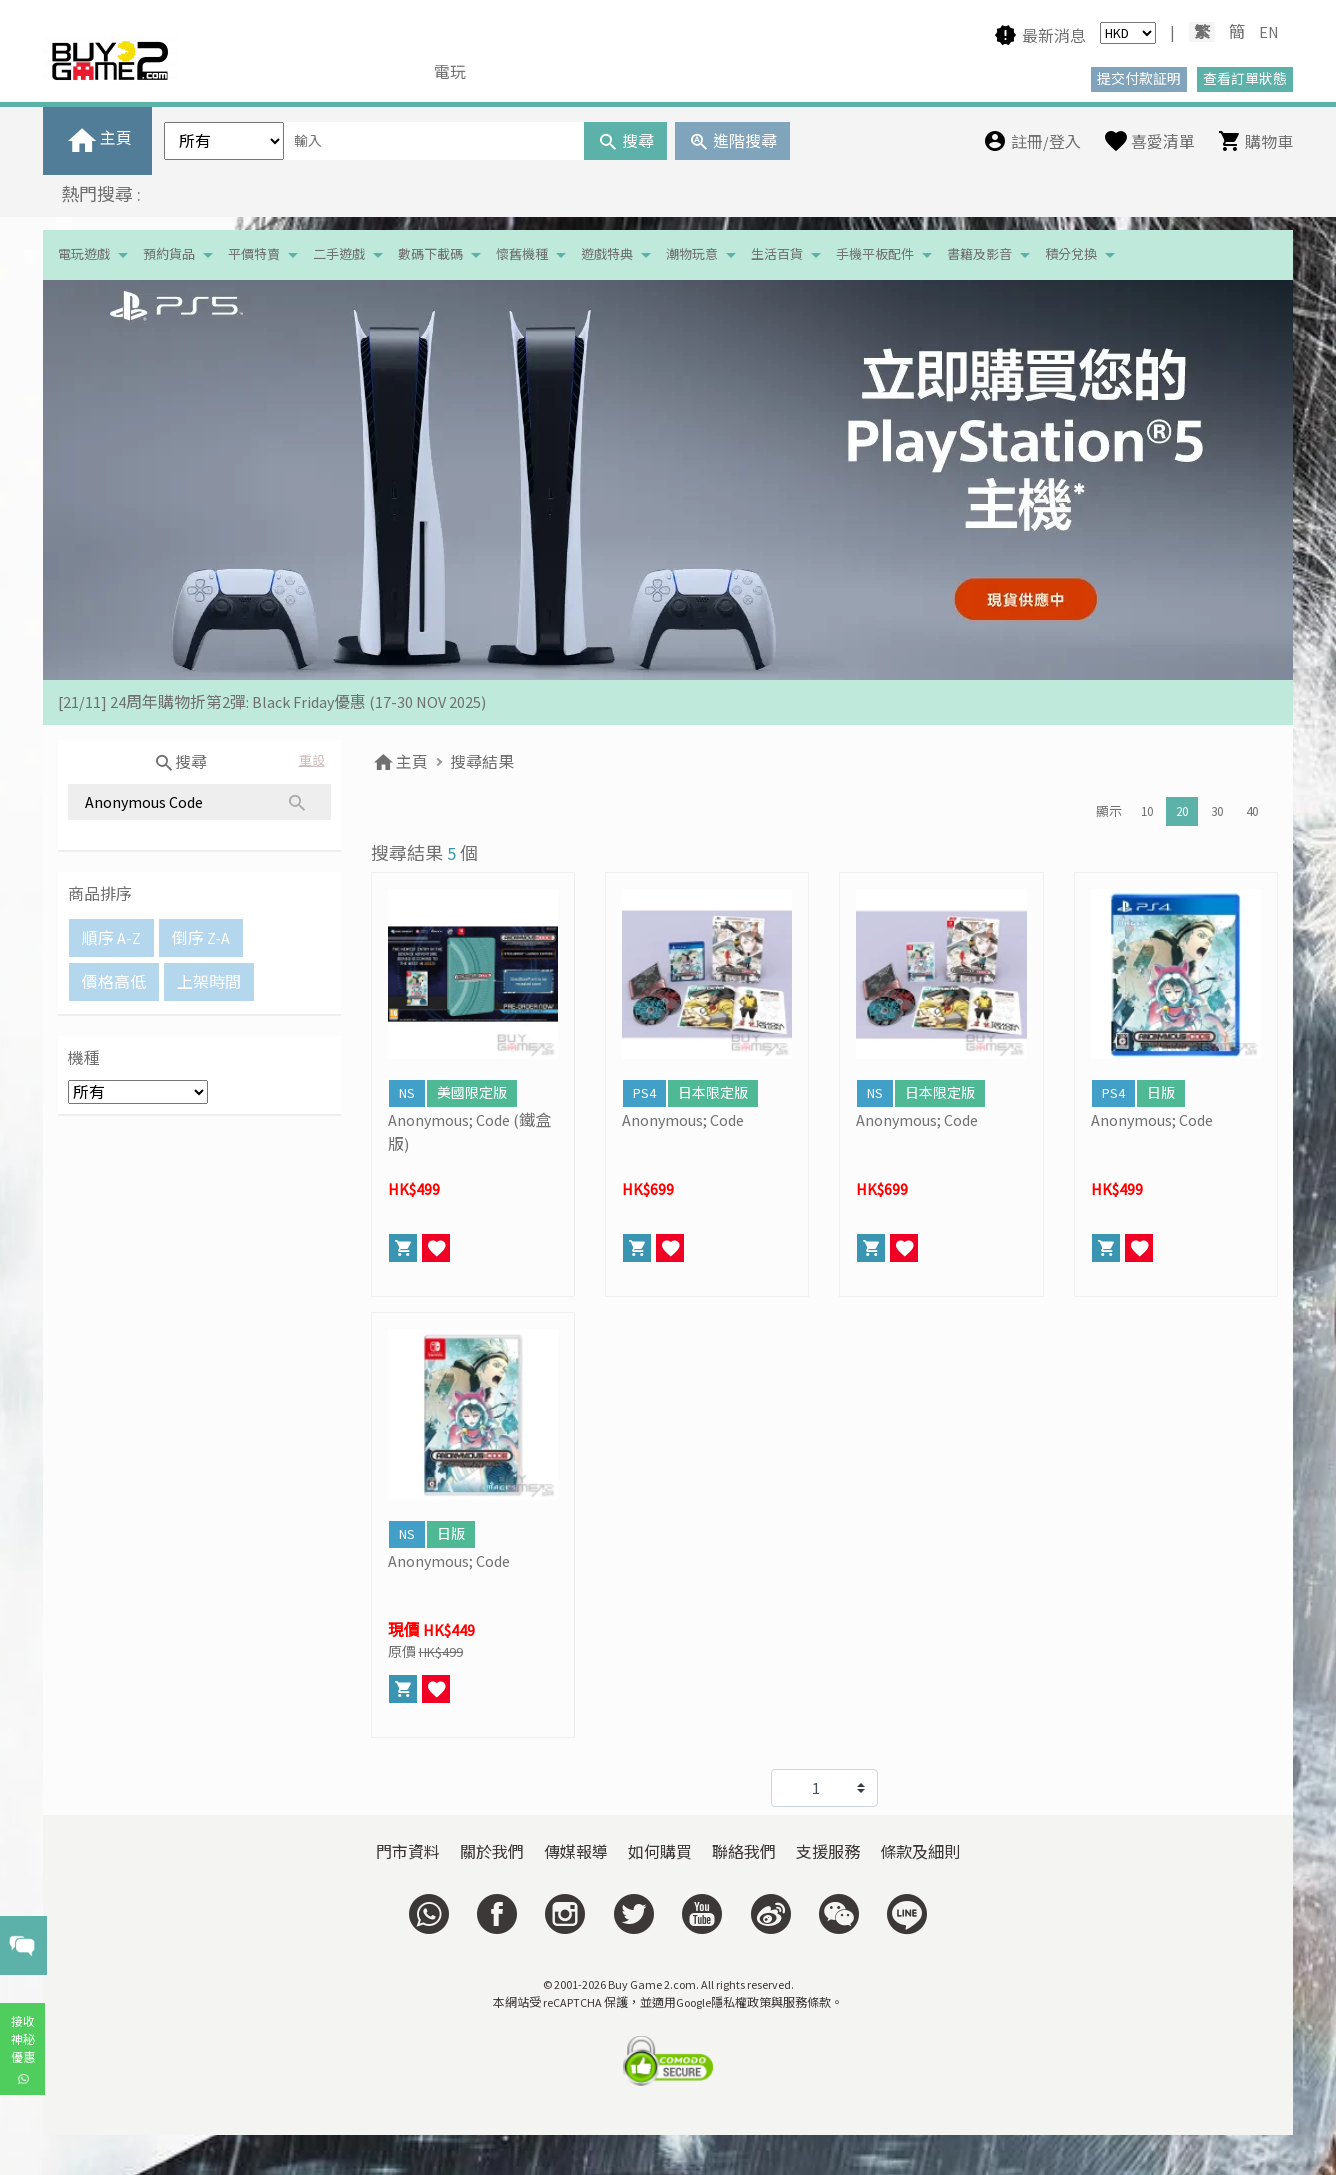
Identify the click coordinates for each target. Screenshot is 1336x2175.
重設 (312, 760)
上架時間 (209, 982)
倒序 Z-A (201, 938)
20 (1182, 811)
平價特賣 (254, 254)
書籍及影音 (979, 254)
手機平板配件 (875, 254)
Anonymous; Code (683, 1120)
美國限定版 (472, 1093)
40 (1252, 811)
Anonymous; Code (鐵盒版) (469, 1132)
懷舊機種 (522, 254)
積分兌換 (1071, 254)
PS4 (644, 1093)
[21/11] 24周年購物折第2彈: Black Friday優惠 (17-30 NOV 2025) (272, 702)
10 (1147, 811)
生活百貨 (777, 254)
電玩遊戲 (84, 254)
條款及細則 (920, 1852)
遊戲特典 (607, 254)
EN (1269, 32)
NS (407, 1093)
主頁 (399, 762)
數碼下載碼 (430, 254)
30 (1217, 811)
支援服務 (828, 1852)
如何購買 (660, 1852)
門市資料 (408, 1852)
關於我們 (492, 1852)
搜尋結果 (482, 762)
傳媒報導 (576, 1852)
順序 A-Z (111, 938)
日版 (1161, 1093)
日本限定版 (713, 1093)
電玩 (450, 72)
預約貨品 (169, 254)
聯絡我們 (744, 1852)
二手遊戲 (339, 254)
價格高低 (114, 982)
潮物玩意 (692, 254)
